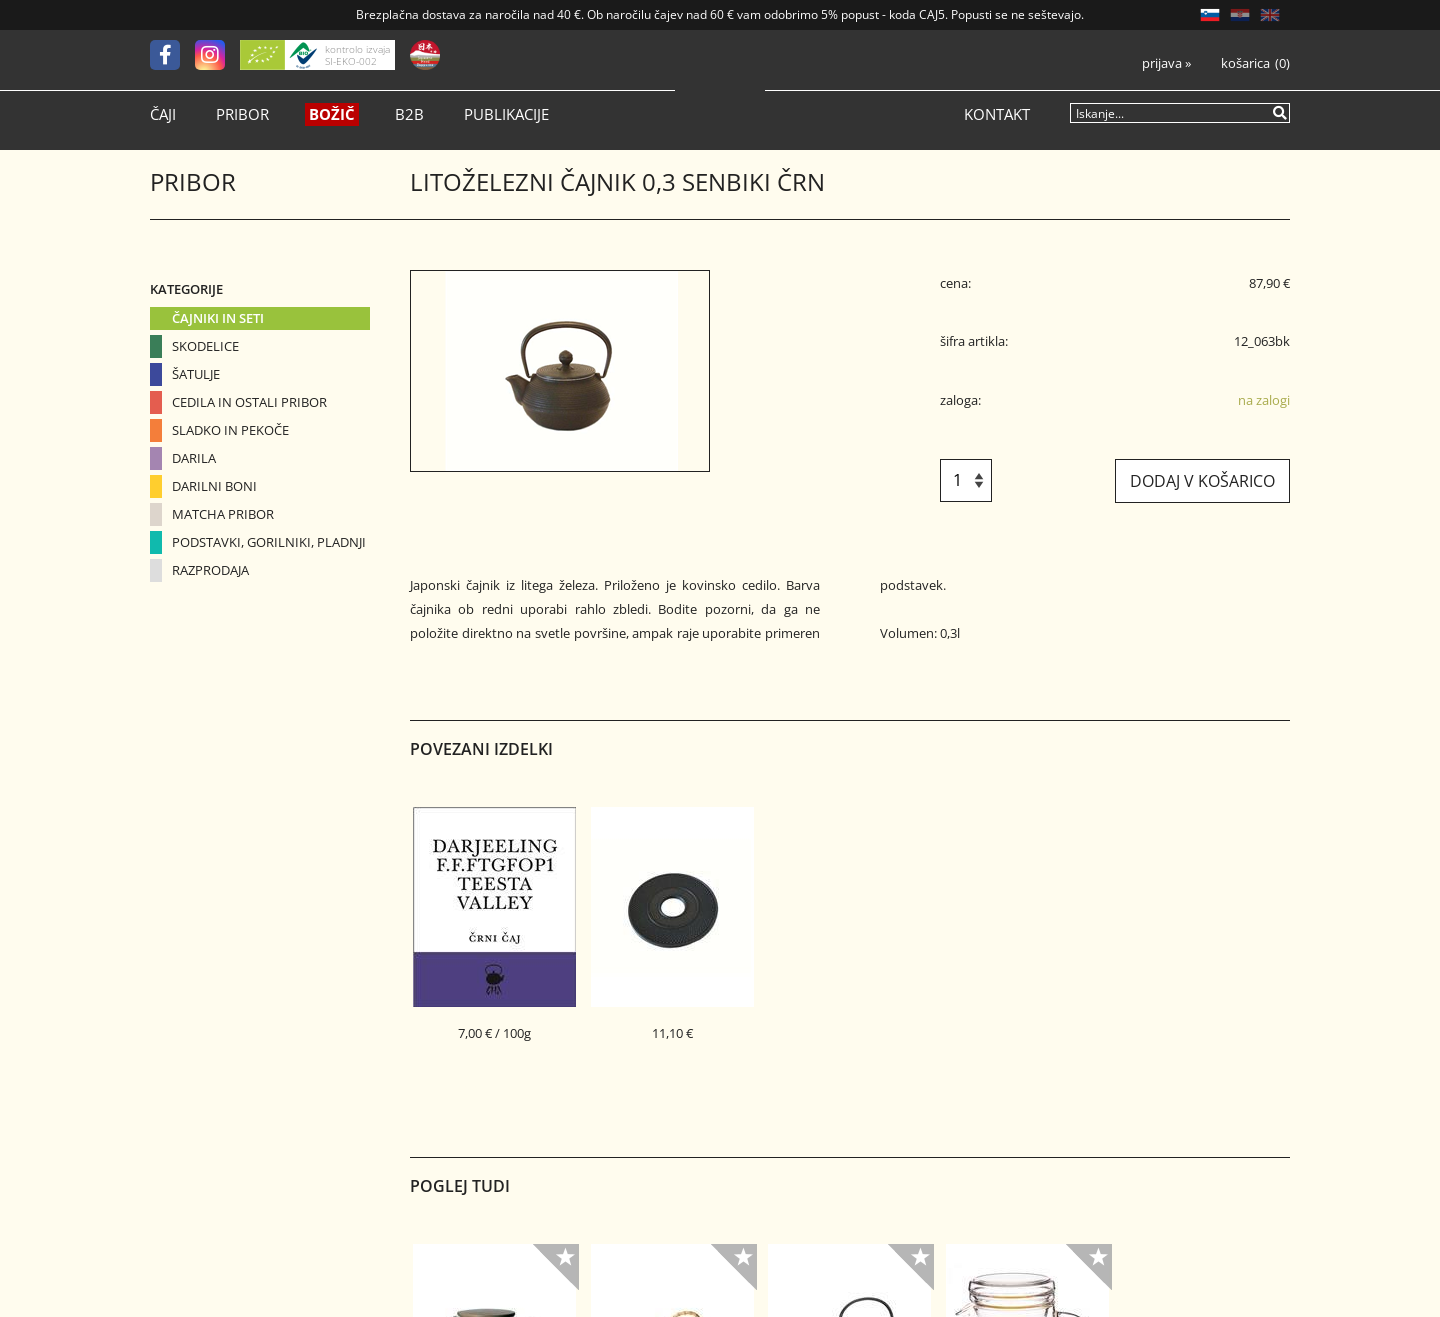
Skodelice (205, 346)
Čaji (163, 114)
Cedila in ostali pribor (249, 402)
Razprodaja (210, 570)
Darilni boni (214, 486)
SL (1210, 15)
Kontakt (997, 114)
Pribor (242, 114)
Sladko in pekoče (230, 430)
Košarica (1245, 63)
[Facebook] (172, 55)
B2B (409, 114)
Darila (194, 458)
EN (1270, 15)
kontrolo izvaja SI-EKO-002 (357, 55)
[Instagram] (217, 55)
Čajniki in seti (218, 318)
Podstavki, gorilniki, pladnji (269, 542)
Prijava (1166, 63)
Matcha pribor (223, 514)
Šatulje (196, 374)
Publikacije (506, 114)
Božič (332, 114)
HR (1240, 15)
